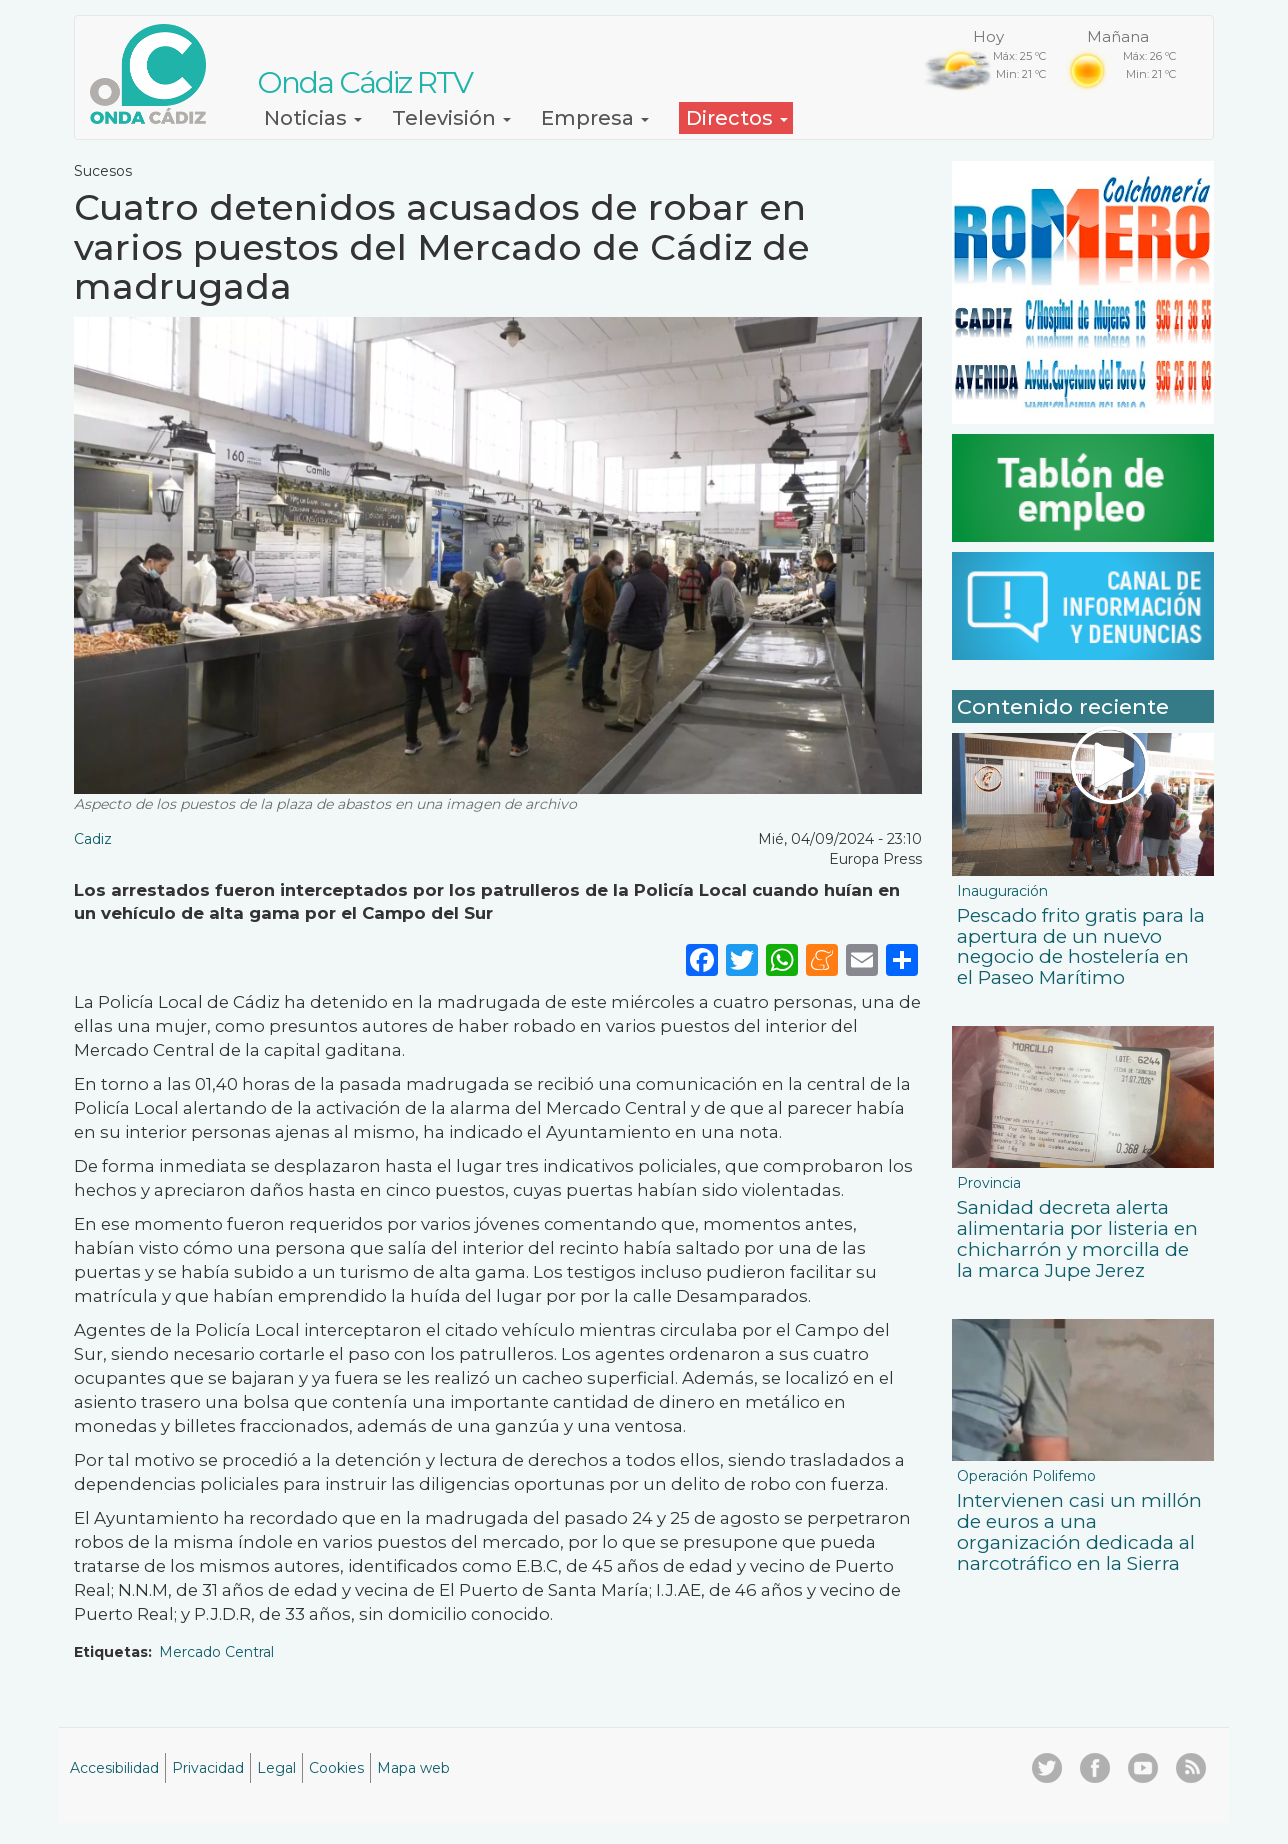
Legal (276, 1768)
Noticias (313, 118)
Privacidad (208, 1768)
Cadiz (93, 839)
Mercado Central (216, 1652)
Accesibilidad (114, 1768)
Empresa (595, 118)
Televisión (451, 118)
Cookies (336, 1768)
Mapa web (413, 1768)
